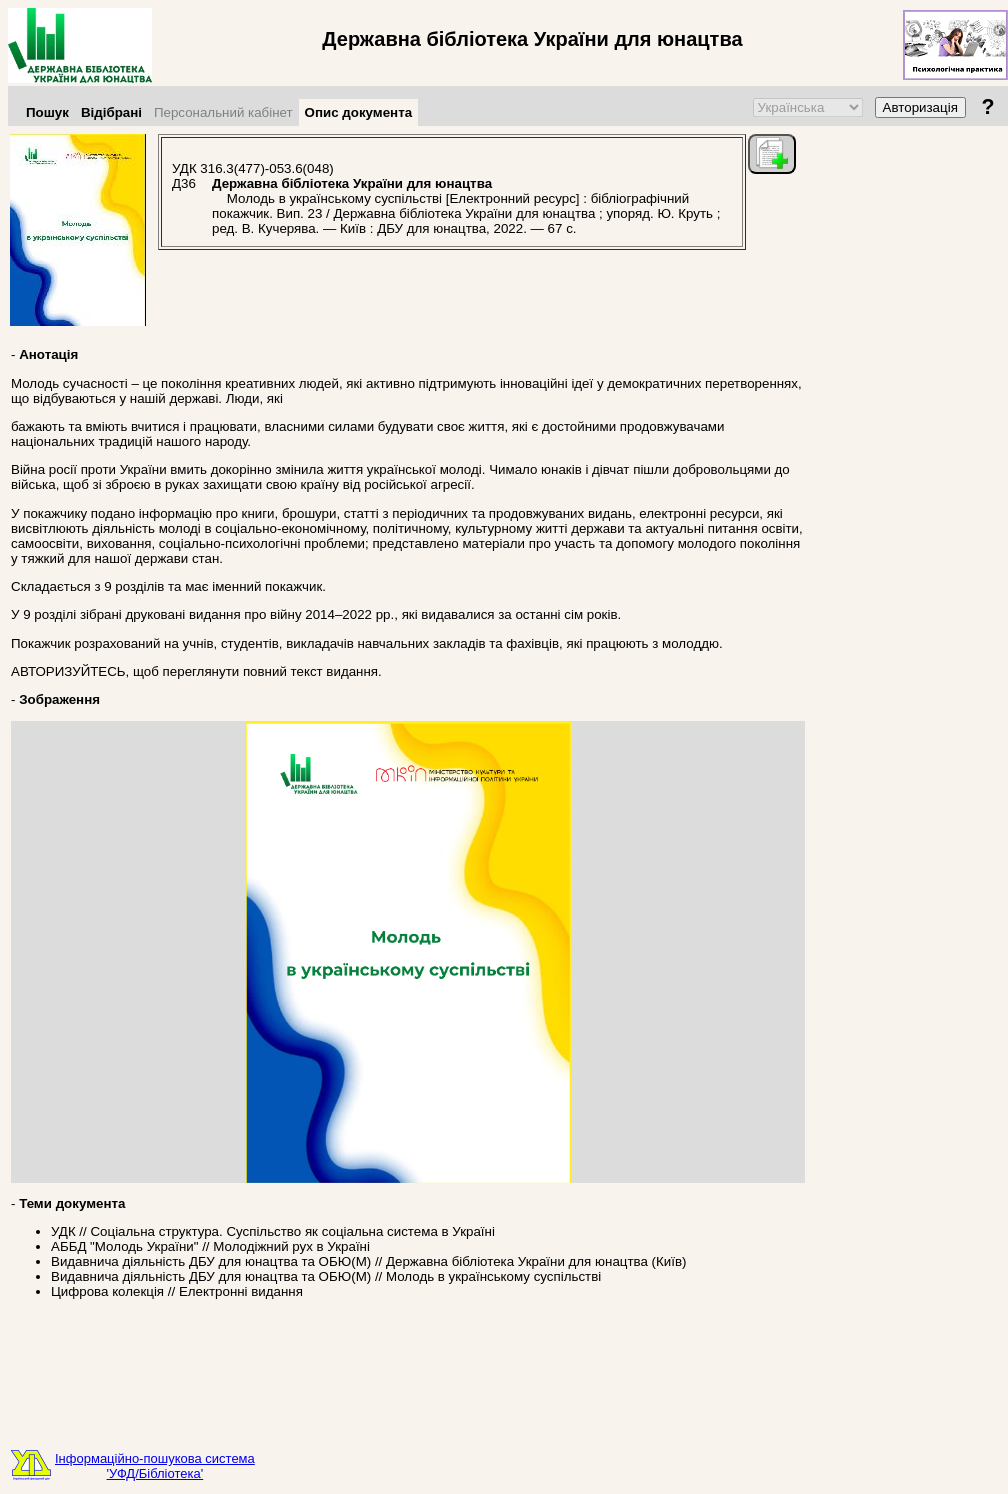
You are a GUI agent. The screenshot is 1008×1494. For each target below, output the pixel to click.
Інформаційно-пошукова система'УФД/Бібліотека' (155, 1466)
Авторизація (920, 107)
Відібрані (111, 112)
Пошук (47, 112)
